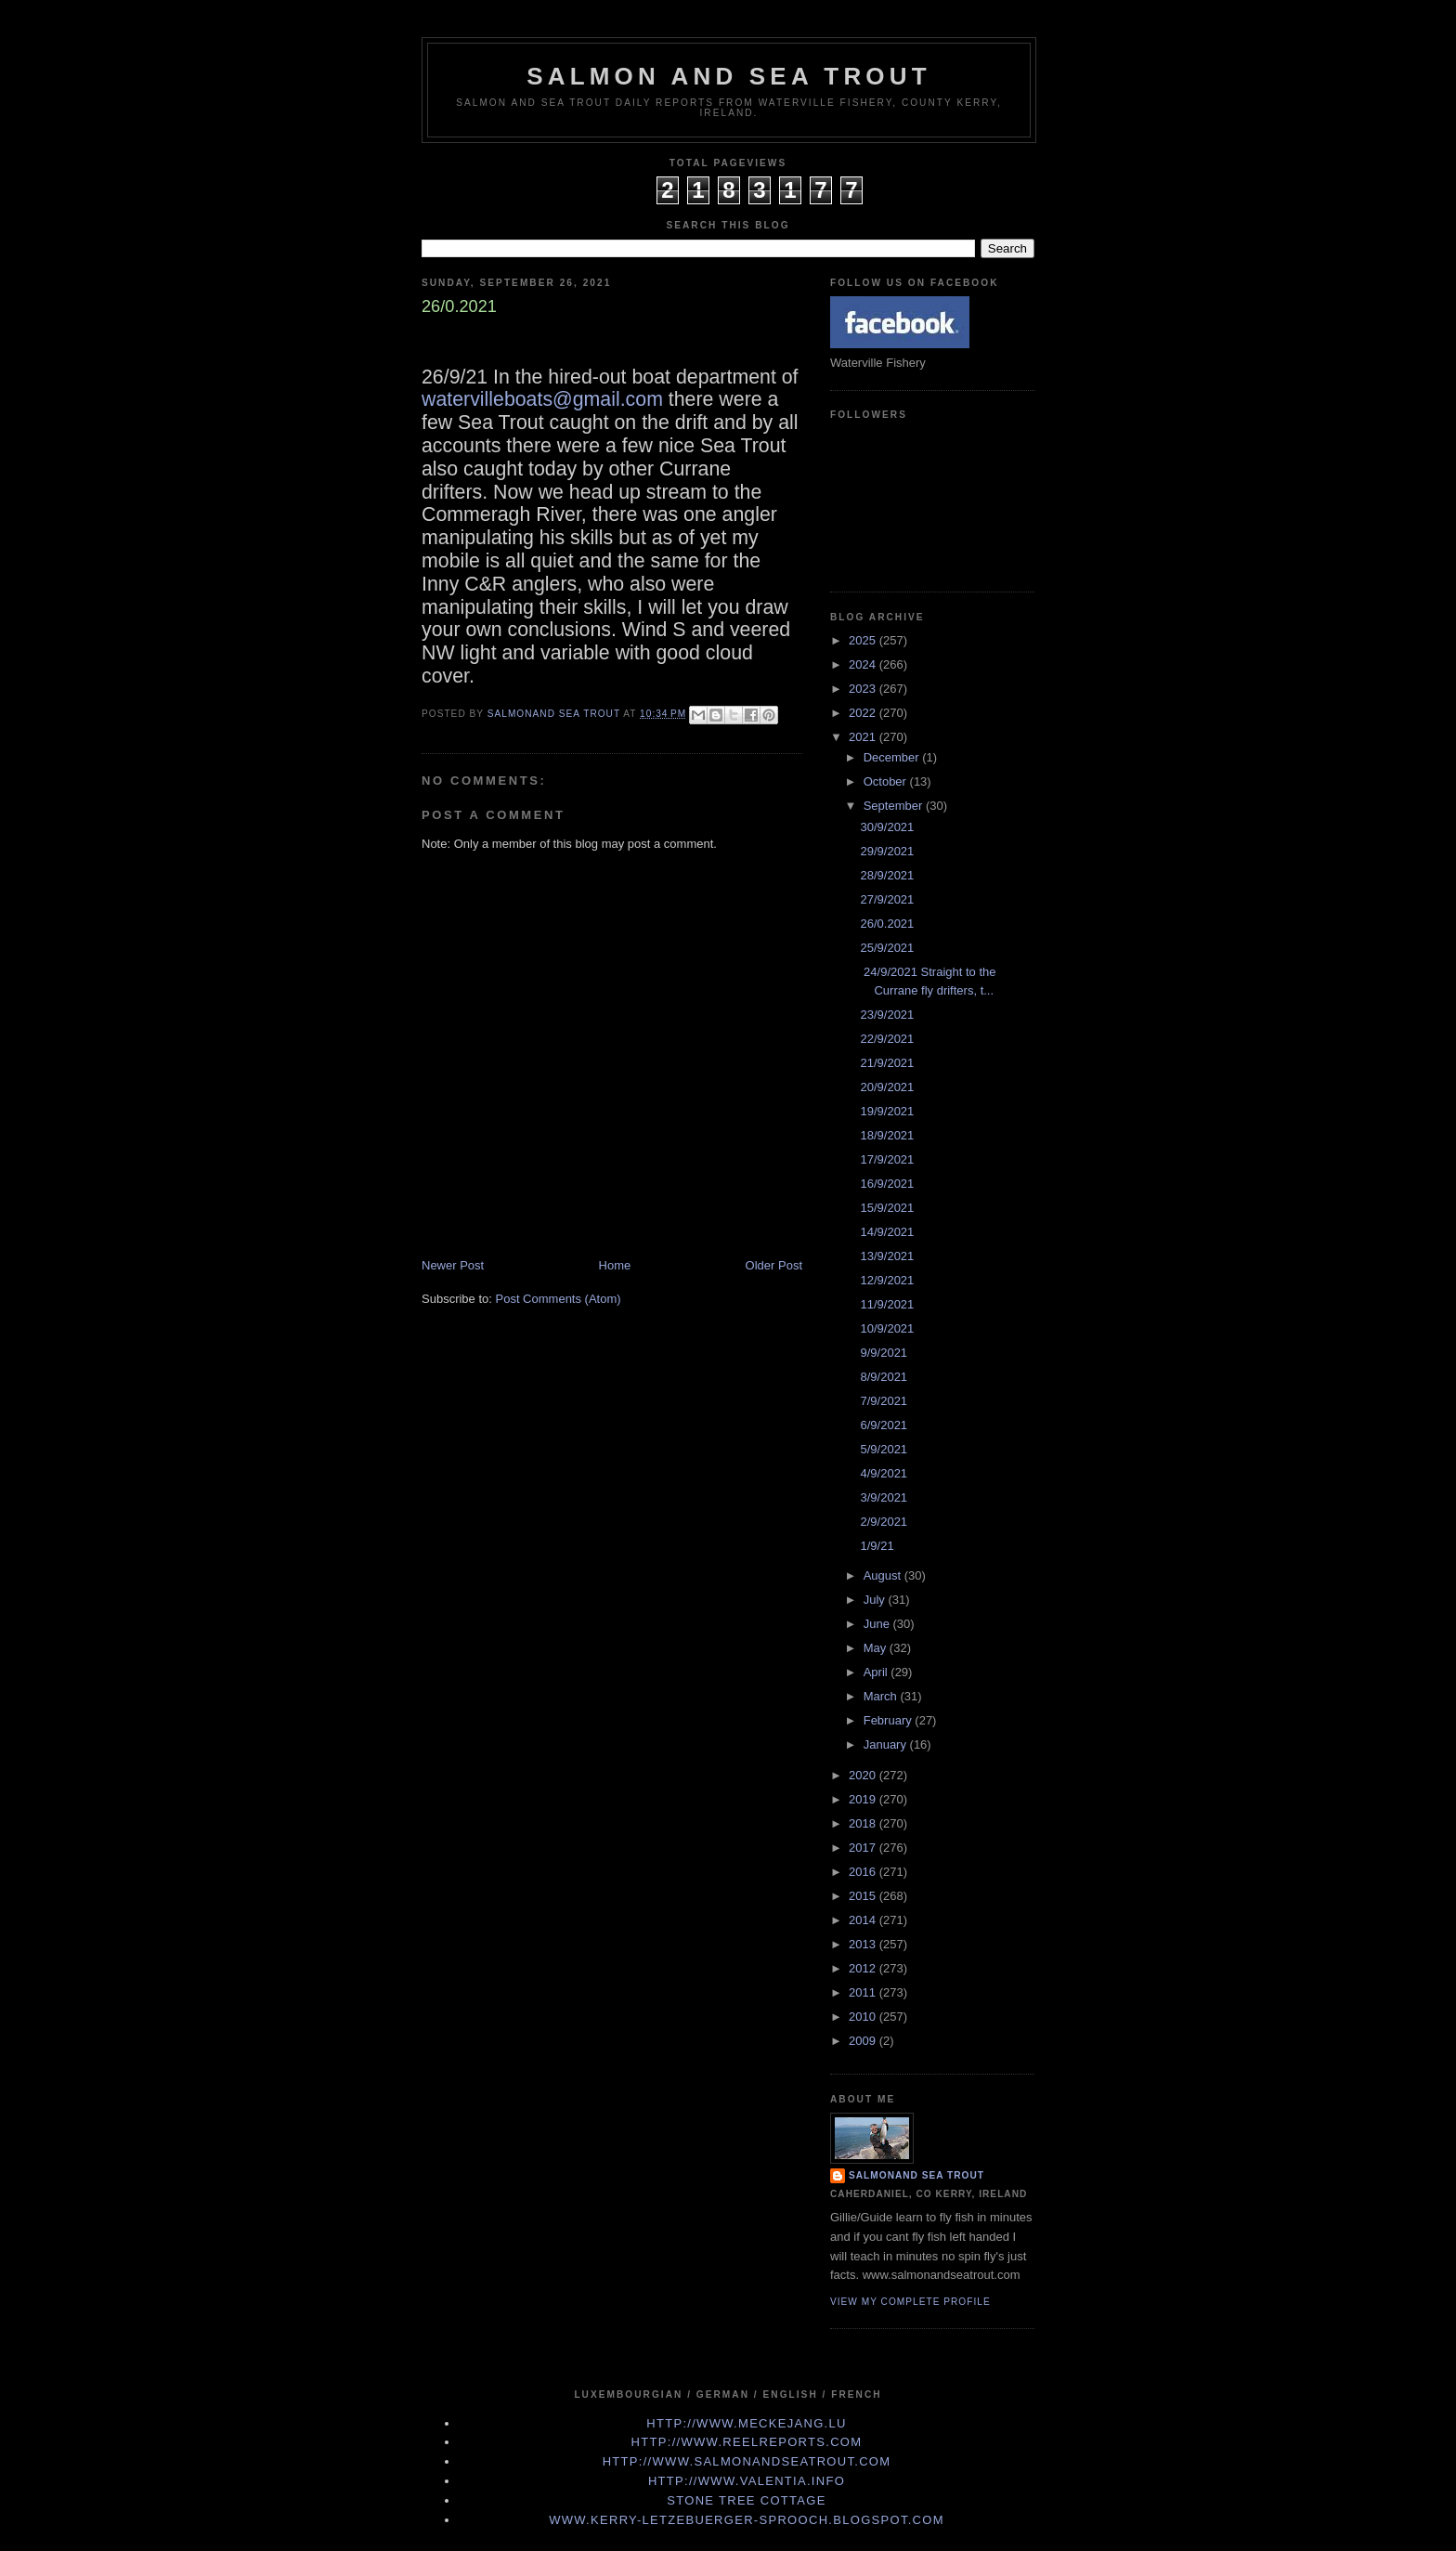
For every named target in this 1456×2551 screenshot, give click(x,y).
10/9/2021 (887, 1328)
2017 (864, 1848)
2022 (864, 713)
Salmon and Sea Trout (728, 76)
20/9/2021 (887, 1087)
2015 (864, 1896)
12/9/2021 (887, 1280)
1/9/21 (876, 1546)
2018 (864, 1823)
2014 (864, 1920)
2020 (864, 1775)
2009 (864, 2041)
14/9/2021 (887, 1232)
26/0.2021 (887, 924)
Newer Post (453, 1265)
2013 (864, 1944)
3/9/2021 (883, 1497)
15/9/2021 (887, 1208)
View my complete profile (910, 2302)
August (884, 1575)
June (878, 1624)
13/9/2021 (887, 1256)
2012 (864, 1968)
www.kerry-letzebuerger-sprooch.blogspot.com (746, 2520)
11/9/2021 (887, 1304)
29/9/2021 (887, 851)
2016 (864, 1872)
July (876, 1600)
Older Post (774, 1265)
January (887, 1744)
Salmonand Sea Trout (916, 2175)
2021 (864, 737)
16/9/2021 (887, 1184)
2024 (864, 664)
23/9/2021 (887, 1015)
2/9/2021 (883, 1522)
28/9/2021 (887, 875)
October (887, 781)
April (877, 1672)
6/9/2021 (883, 1425)
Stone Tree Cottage (746, 2500)
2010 (864, 2017)
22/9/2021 (887, 1039)
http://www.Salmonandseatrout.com (747, 2461)
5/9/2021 (883, 1449)
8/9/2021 (883, 1377)
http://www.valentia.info (746, 2481)
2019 (864, 1799)
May (877, 1648)
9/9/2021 (883, 1353)
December (893, 757)
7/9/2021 (883, 1401)
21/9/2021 (887, 1063)
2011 (864, 1992)
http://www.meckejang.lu (746, 2423)
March (882, 1696)
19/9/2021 (887, 1111)
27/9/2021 (887, 899)
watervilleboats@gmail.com (542, 399)
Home (615, 1265)
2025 (864, 640)
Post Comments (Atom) (558, 1299)
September (895, 806)
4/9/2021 (883, 1473)
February (890, 1720)
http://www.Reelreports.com (747, 2442)
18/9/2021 (887, 1135)
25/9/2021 (887, 948)
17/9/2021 (887, 1159)
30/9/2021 (887, 827)
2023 (864, 689)
